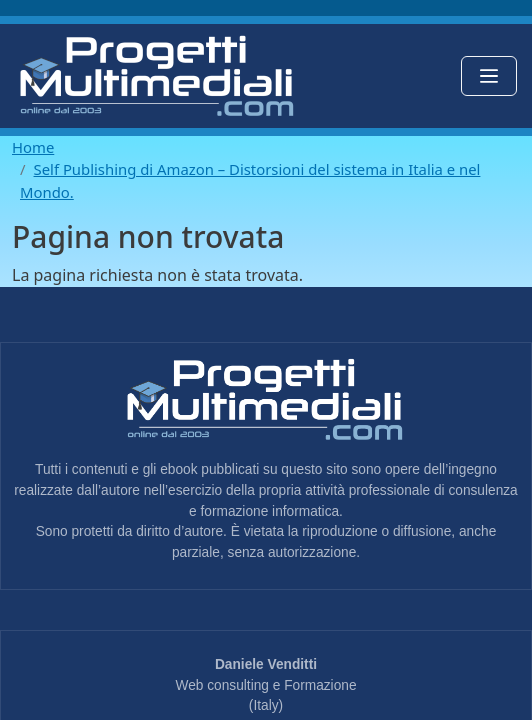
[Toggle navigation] (489, 76)
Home (33, 147)
